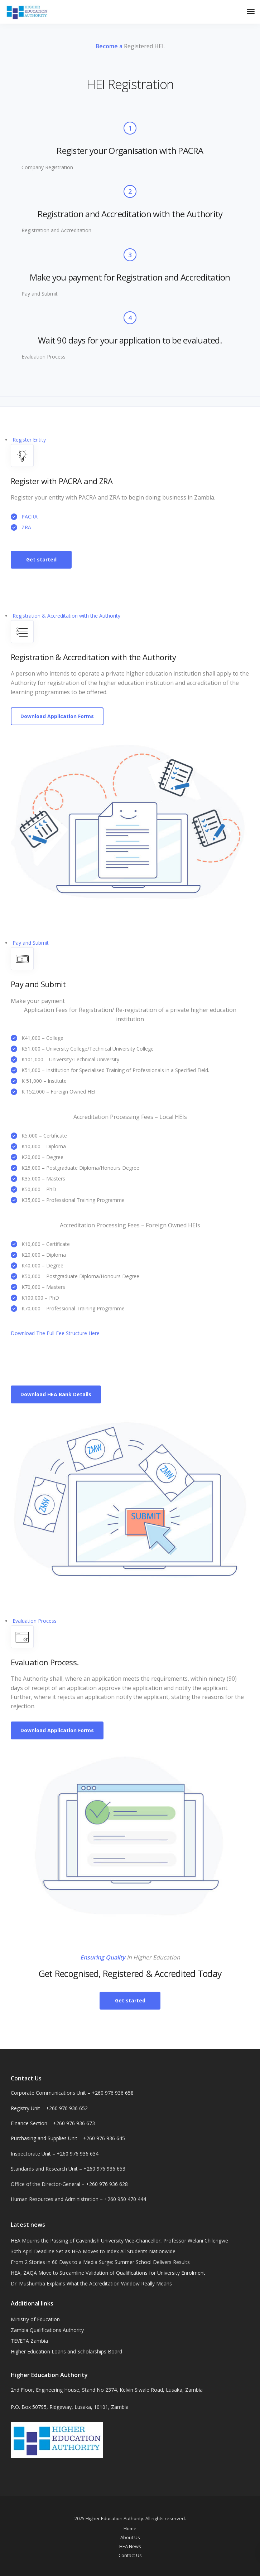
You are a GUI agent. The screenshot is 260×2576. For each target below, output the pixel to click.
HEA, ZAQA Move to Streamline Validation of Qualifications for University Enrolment (108, 2272)
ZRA (26, 527)
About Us (130, 2537)
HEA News (130, 2546)
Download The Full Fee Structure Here (55, 1333)
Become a (109, 46)
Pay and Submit (31, 942)
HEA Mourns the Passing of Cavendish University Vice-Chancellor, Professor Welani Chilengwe (119, 2240)
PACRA (29, 516)
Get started (41, 559)
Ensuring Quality (102, 1957)
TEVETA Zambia (29, 2340)
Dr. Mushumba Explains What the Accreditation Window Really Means (91, 2283)
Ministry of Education (35, 2319)
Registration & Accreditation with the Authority (66, 615)
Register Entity (29, 439)
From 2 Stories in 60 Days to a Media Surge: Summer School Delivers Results (100, 2262)
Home (130, 2528)
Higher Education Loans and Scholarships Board (66, 2351)
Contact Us (130, 2555)
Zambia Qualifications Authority (47, 2330)
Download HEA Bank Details (55, 1394)
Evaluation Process (35, 1620)
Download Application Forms (57, 716)
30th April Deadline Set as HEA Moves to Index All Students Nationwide (93, 2251)
